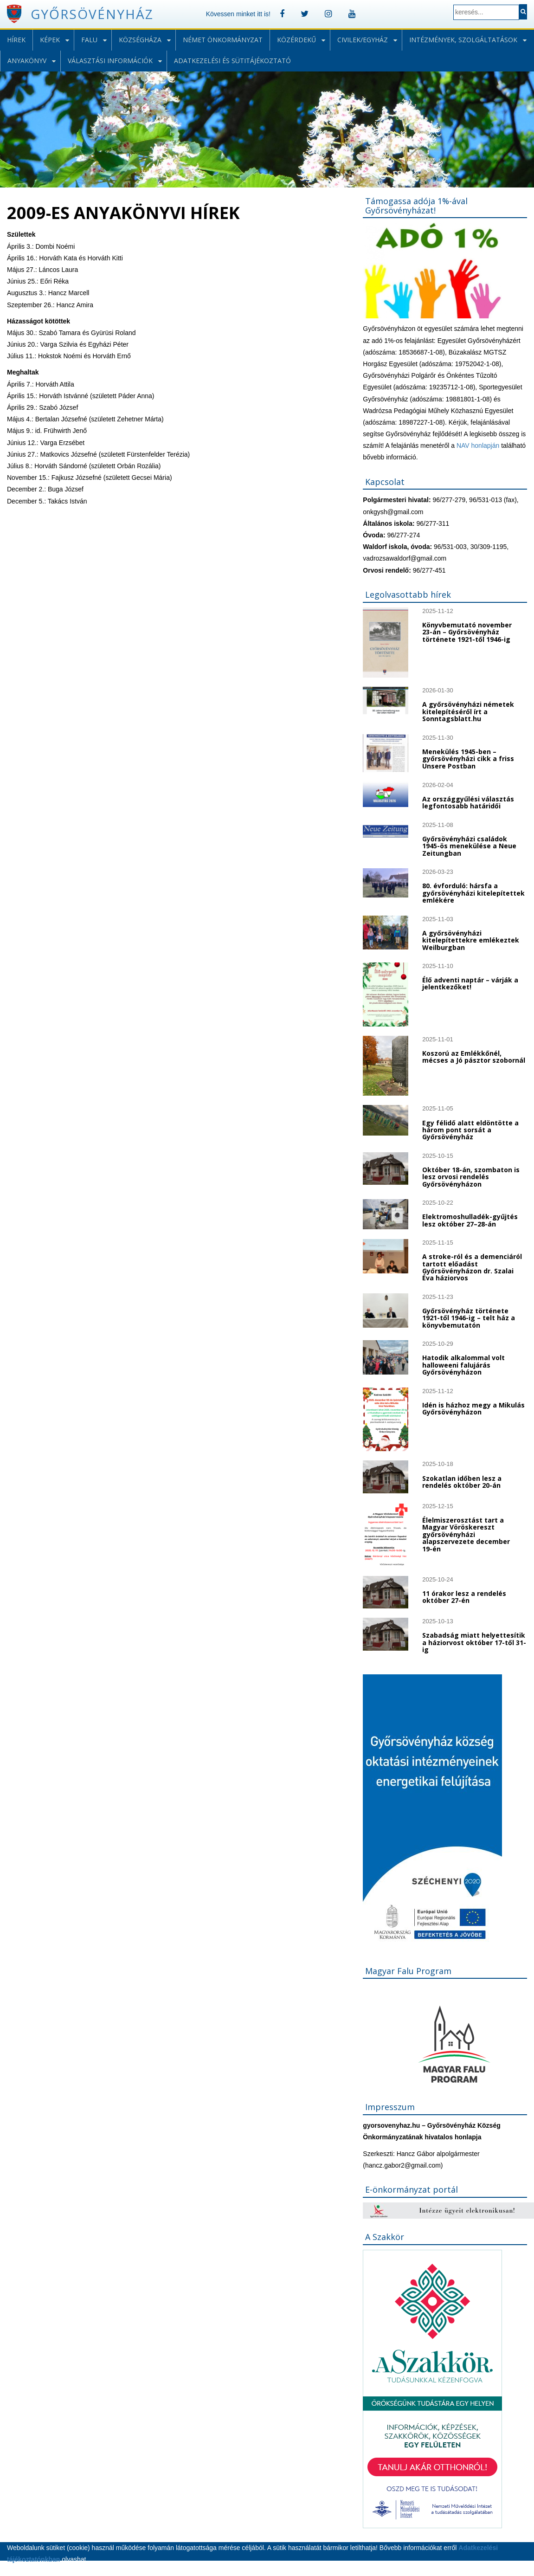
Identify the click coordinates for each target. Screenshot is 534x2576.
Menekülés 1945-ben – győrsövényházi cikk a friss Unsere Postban (468, 758)
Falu (89, 39)
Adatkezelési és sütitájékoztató (232, 60)
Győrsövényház (92, 14)
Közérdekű (296, 39)
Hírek (16, 39)
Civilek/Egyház (362, 39)
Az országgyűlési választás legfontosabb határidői (468, 802)
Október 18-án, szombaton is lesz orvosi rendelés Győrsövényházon (471, 1176)
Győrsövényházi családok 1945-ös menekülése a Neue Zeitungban (469, 846)
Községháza (140, 39)
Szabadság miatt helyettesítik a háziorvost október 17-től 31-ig (474, 1642)
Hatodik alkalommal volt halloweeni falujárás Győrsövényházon (463, 1364)
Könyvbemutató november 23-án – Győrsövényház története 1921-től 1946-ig (467, 632)
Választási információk (110, 60)
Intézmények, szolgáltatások (463, 39)
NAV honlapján (478, 445)
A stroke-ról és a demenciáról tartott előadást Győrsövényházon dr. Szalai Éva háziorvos (472, 1267)
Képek (50, 39)
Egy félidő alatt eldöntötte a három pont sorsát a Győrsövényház (470, 1130)
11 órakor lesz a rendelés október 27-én (464, 1597)
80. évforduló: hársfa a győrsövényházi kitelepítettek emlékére (473, 892)
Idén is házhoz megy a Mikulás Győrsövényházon (473, 1408)
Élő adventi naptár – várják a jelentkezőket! (470, 983)
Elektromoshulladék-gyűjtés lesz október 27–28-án (470, 1220)
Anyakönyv (26, 60)
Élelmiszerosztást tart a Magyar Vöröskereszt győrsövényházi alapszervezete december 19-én (466, 1534)
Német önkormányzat (223, 39)
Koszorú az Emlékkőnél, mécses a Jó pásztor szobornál (473, 1057)
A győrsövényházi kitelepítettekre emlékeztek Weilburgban (470, 940)
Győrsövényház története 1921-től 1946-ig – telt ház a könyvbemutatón (468, 1318)
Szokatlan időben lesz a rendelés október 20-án (462, 1482)
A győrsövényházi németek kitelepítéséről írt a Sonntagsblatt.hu (468, 711)
